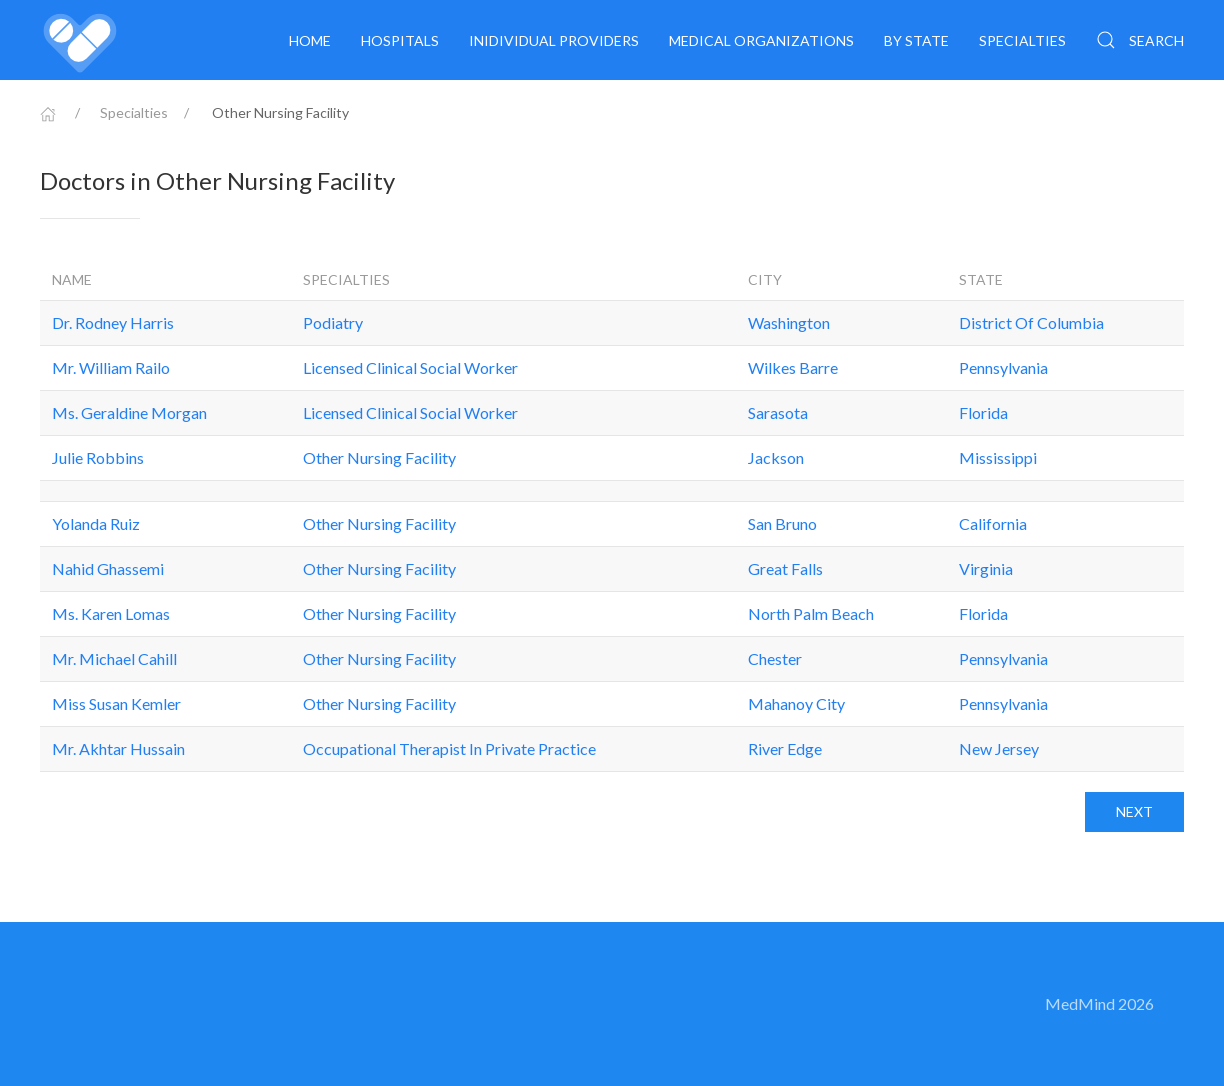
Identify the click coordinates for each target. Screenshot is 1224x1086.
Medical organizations (761, 40)
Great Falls (785, 568)
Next (1134, 811)
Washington (789, 322)
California (993, 523)
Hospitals (400, 40)
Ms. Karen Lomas (111, 613)
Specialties (1022, 40)
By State (916, 40)
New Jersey (999, 748)
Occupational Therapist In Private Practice (449, 748)
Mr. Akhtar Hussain (118, 748)
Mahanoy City (796, 703)
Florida (983, 412)
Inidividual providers (554, 40)
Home (310, 40)
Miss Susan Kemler (116, 703)
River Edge (785, 748)
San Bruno (782, 523)
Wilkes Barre (793, 367)
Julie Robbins (98, 457)
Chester (775, 658)
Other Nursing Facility (379, 457)
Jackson (776, 457)
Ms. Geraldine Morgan (129, 412)
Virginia (986, 568)
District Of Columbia (1031, 322)
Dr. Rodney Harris (113, 322)
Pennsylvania (1003, 367)
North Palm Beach (811, 613)
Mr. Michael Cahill (114, 658)
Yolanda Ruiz (96, 523)
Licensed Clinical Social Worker (410, 367)
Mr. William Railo (111, 367)
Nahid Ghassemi (108, 568)
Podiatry (333, 322)
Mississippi (998, 457)
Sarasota (778, 412)
